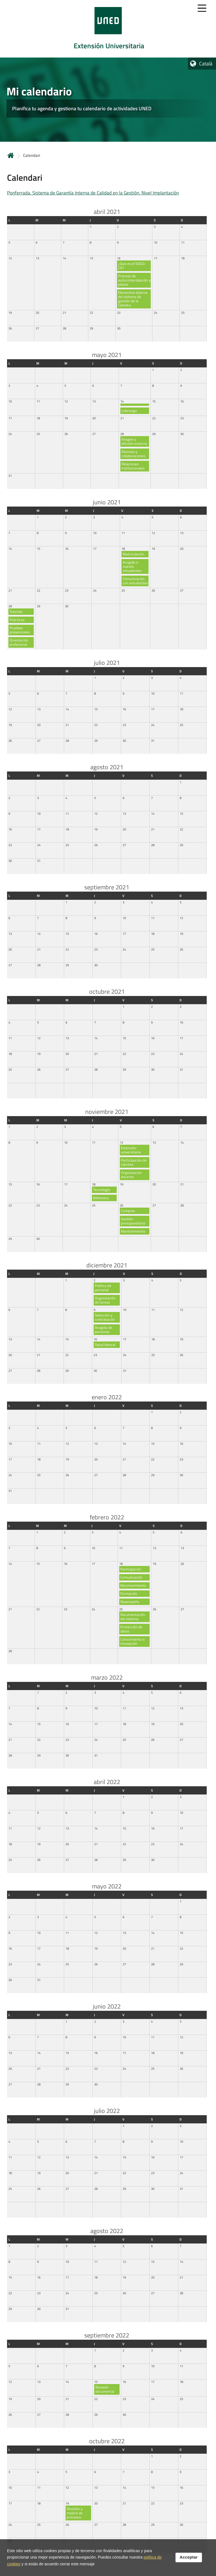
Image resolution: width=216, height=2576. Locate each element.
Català (205, 63)
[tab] (108, 29)
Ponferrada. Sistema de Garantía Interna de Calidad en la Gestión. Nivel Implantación (93, 192)
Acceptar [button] (189, 2557)
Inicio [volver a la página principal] (10, 155)
